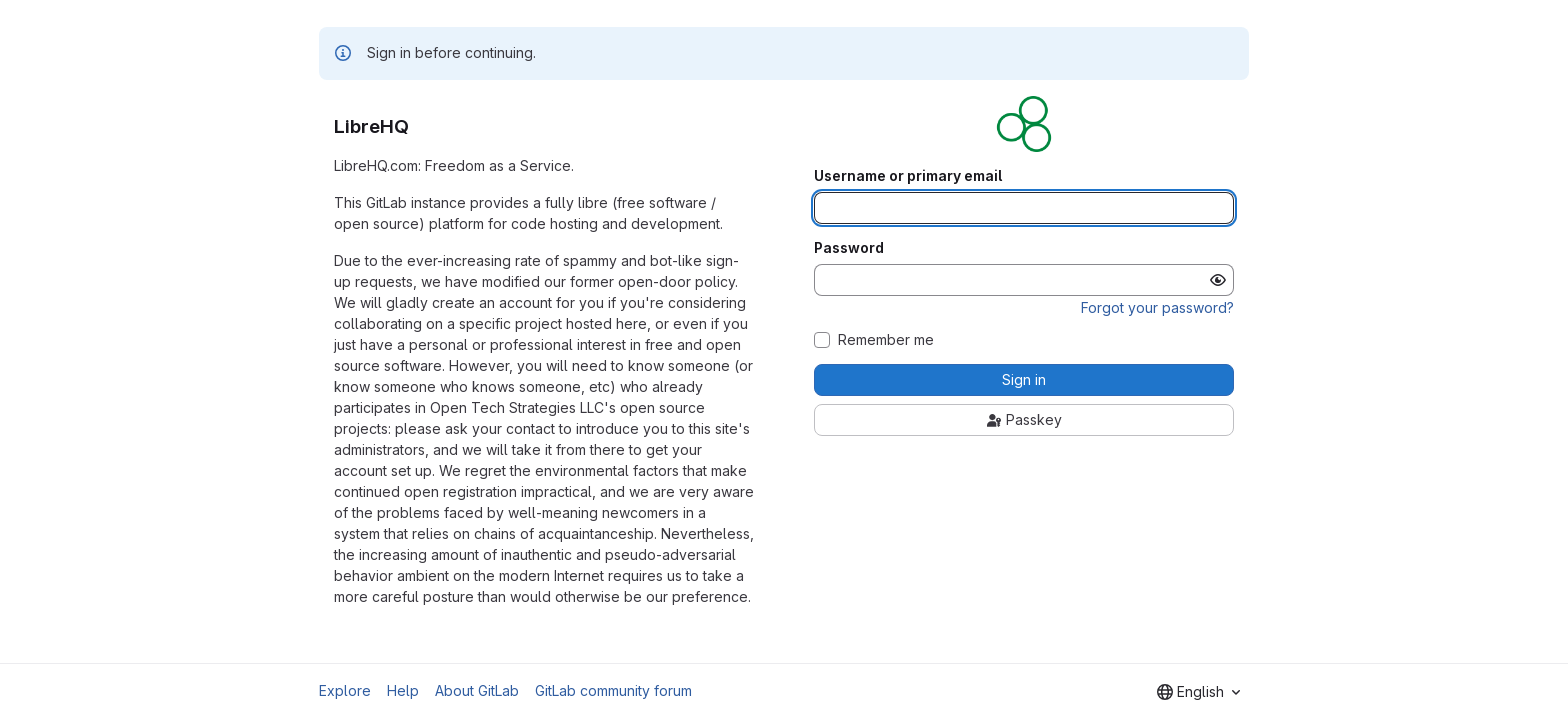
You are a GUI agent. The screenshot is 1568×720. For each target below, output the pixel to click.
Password (849, 248)
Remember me (886, 340)
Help (403, 690)
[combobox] (1198, 692)
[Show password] (1218, 280)
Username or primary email (908, 176)
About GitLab (477, 690)
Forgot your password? (1157, 307)
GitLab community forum (613, 690)
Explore (345, 690)
